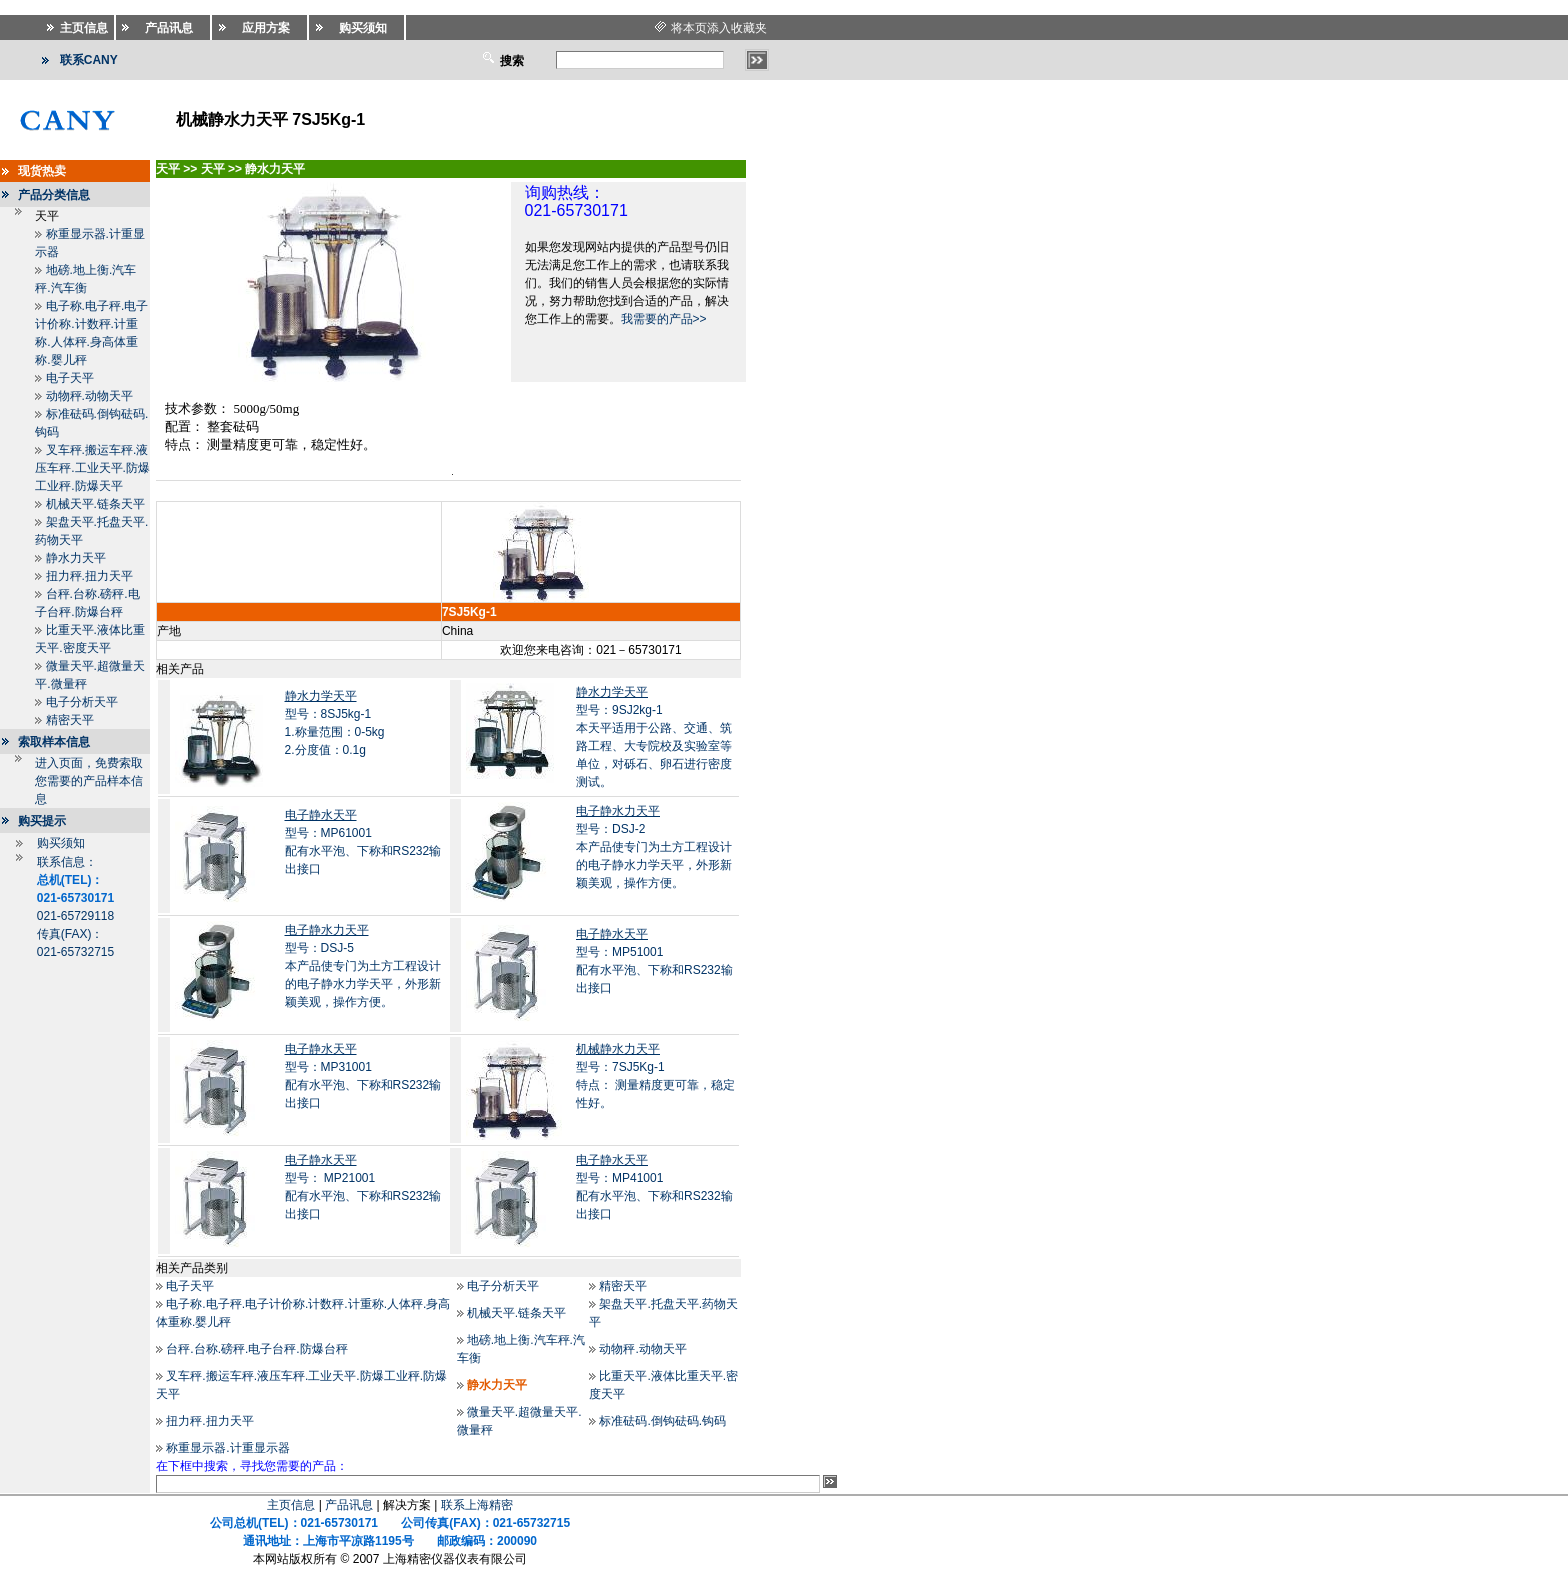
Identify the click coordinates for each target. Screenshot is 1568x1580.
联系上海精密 (477, 1505)
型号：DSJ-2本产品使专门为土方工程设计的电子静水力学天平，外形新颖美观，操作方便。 (654, 847)
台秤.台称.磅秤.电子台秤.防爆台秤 (256, 1349)
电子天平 (70, 378)
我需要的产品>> (664, 319)
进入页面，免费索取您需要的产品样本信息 (89, 781)
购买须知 (61, 843)
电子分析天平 (82, 702)
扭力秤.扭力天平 (89, 576)
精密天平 (70, 720)
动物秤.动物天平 (89, 396)
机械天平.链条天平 (95, 504)
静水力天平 (76, 558)
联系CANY (89, 60)
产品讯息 (349, 1505)
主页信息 (291, 1505)
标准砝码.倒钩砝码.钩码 (662, 1421)
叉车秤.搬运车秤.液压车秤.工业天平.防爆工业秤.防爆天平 (92, 468)
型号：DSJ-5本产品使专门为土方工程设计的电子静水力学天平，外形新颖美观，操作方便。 (363, 966)
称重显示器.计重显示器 (227, 1448)
